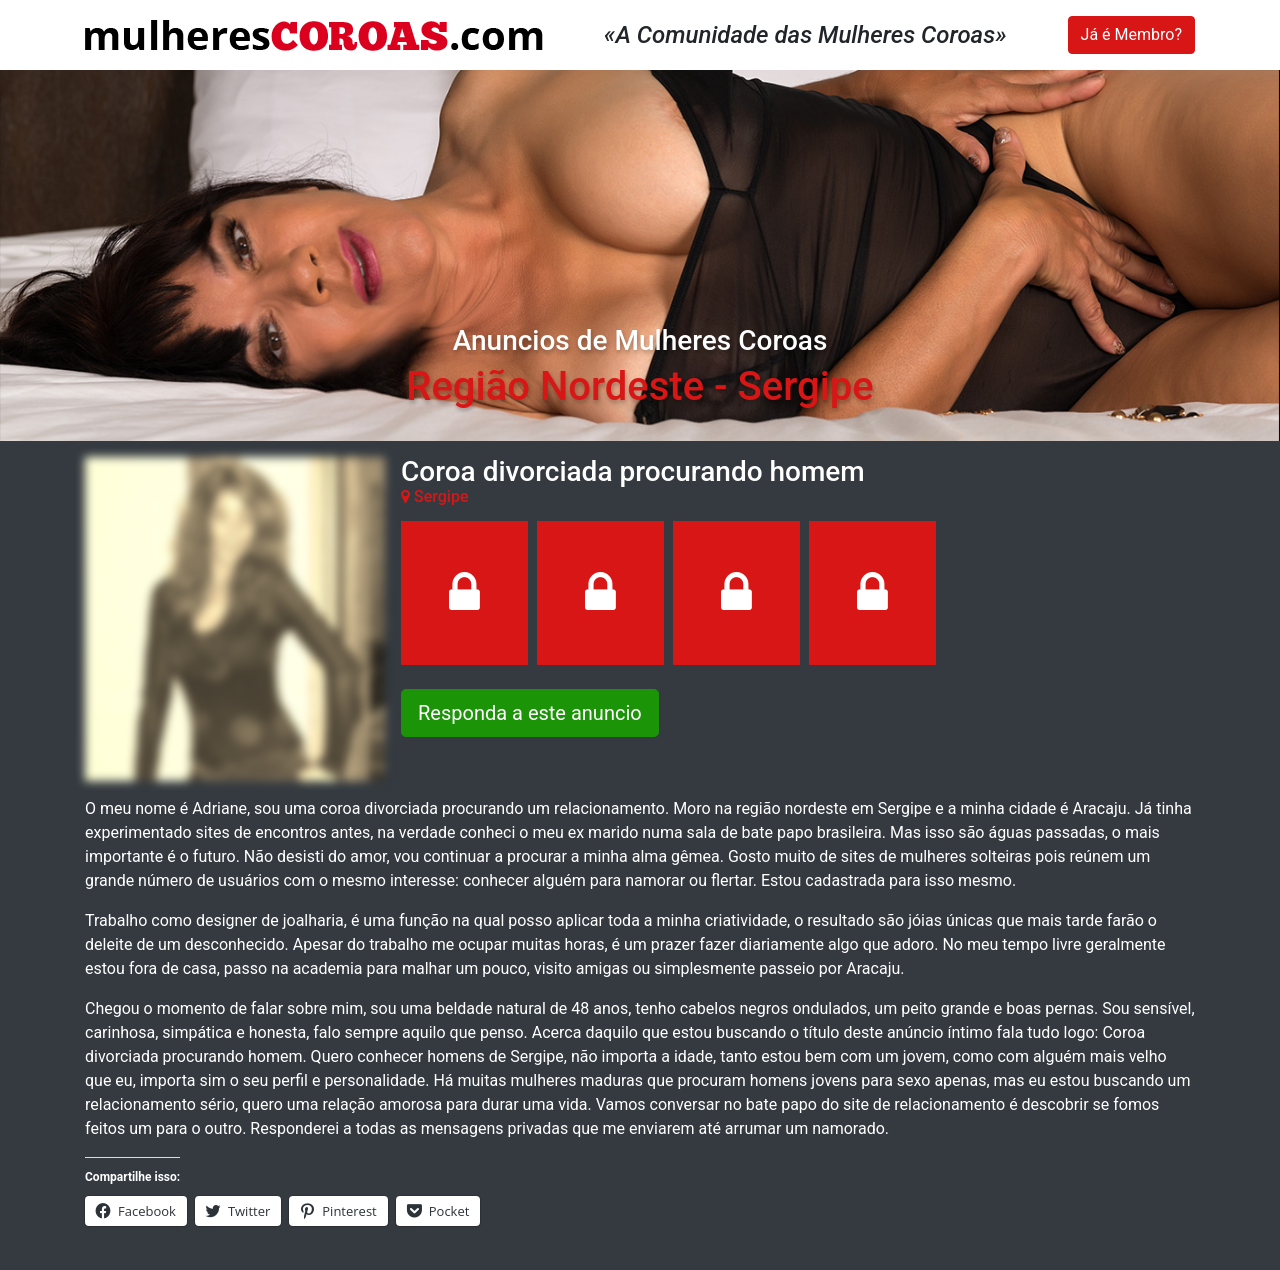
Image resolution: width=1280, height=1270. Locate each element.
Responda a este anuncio (530, 713)
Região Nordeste (555, 386)
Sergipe (806, 386)
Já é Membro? (1131, 34)
